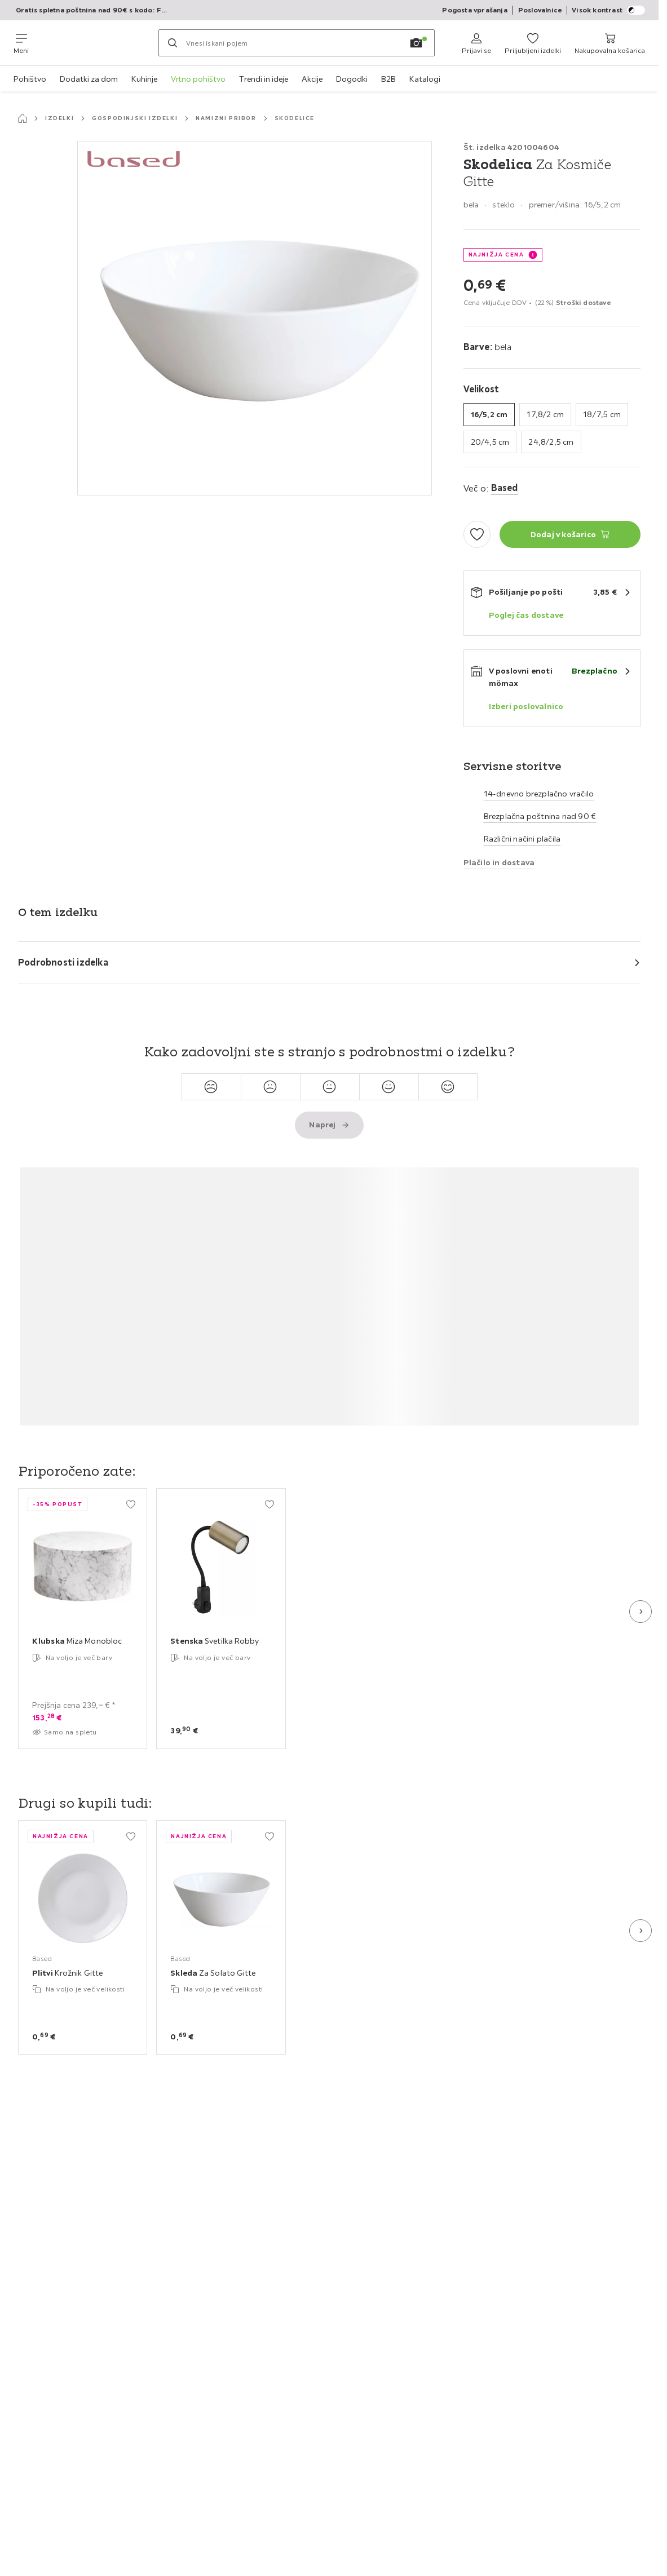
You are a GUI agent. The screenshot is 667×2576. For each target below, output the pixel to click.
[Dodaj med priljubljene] (477, 534)
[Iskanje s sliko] (416, 42)
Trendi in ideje (263, 79)
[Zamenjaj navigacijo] (21, 42)
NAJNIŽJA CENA (496, 254)
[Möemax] (93, 42)
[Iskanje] (172, 42)
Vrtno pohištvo (198, 79)
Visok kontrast (608, 10)
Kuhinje (144, 79)
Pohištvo (30, 79)
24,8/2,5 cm (550, 442)
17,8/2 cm (545, 414)
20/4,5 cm (490, 442)
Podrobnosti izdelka (63, 962)
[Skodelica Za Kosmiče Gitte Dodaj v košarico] (570, 534)
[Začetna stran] (22, 118)
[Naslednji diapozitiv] (640, 1611)
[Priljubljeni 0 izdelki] (533, 42)
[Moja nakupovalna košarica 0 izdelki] (610, 42)
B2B (388, 79)
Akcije (312, 79)
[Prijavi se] (476, 42)
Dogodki (352, 79)
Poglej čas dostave (526, 615)
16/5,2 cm (489, 414)
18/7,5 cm (602, 414)
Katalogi (424, 79)
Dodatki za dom (89, 79)
